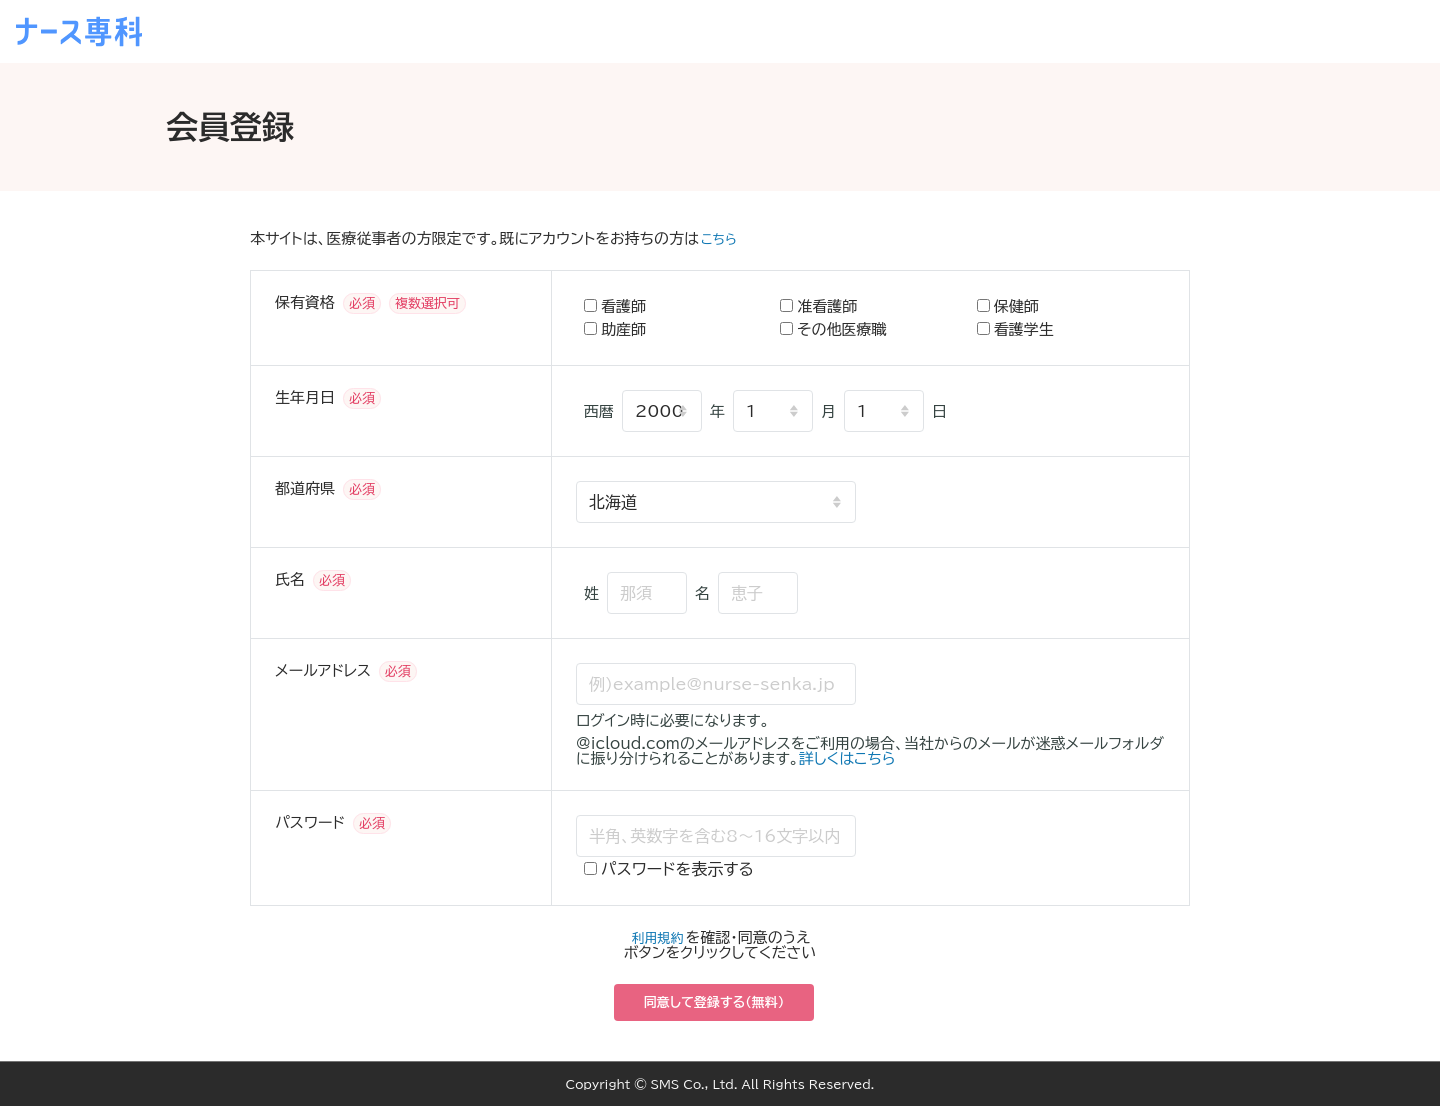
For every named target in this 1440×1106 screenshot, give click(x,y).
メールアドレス (323, 670)
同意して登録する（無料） (714, 1002)
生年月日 (305, 397)
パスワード (310, 822)
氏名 (290, 579)
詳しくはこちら (847, 758)
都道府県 (305, 488)
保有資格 (305, 302)
